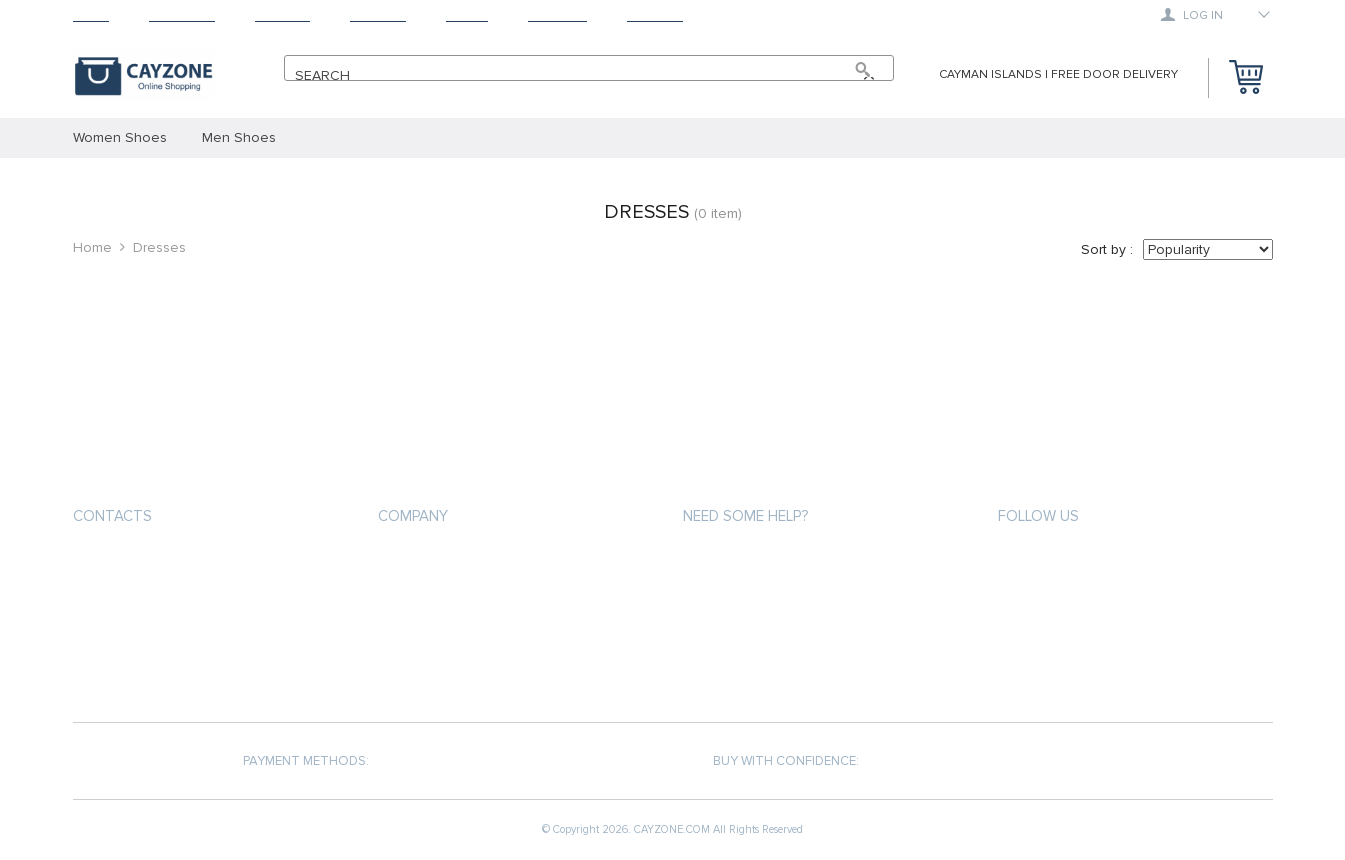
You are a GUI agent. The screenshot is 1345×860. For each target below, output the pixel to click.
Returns (378, 15)
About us (409, 561)
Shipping (282, 15)
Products (182, 15)
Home (91, 15)
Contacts (112, 516)
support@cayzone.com (157, 563)
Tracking (557, 15)
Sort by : (1107, 249)
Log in (1192, 15)
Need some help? (745, 516)
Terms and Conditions (452, 633)
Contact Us (416, 669)
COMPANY (413, 516)
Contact (655, 15)
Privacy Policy (424, 597)
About (467, 15)
